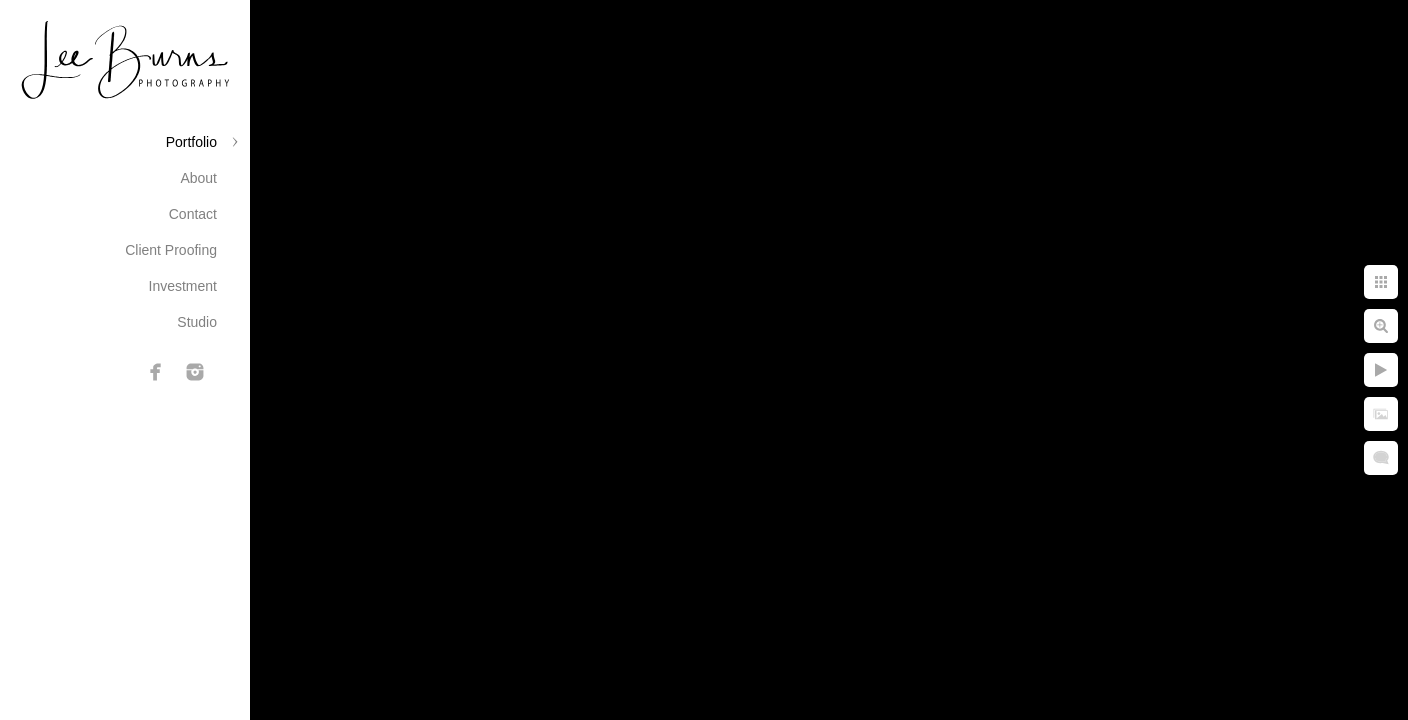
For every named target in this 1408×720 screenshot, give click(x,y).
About (198, 178)
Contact (193, 214)
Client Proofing (171, 250)
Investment (183, 286)
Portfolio (191, 142)
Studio (197, 322)
